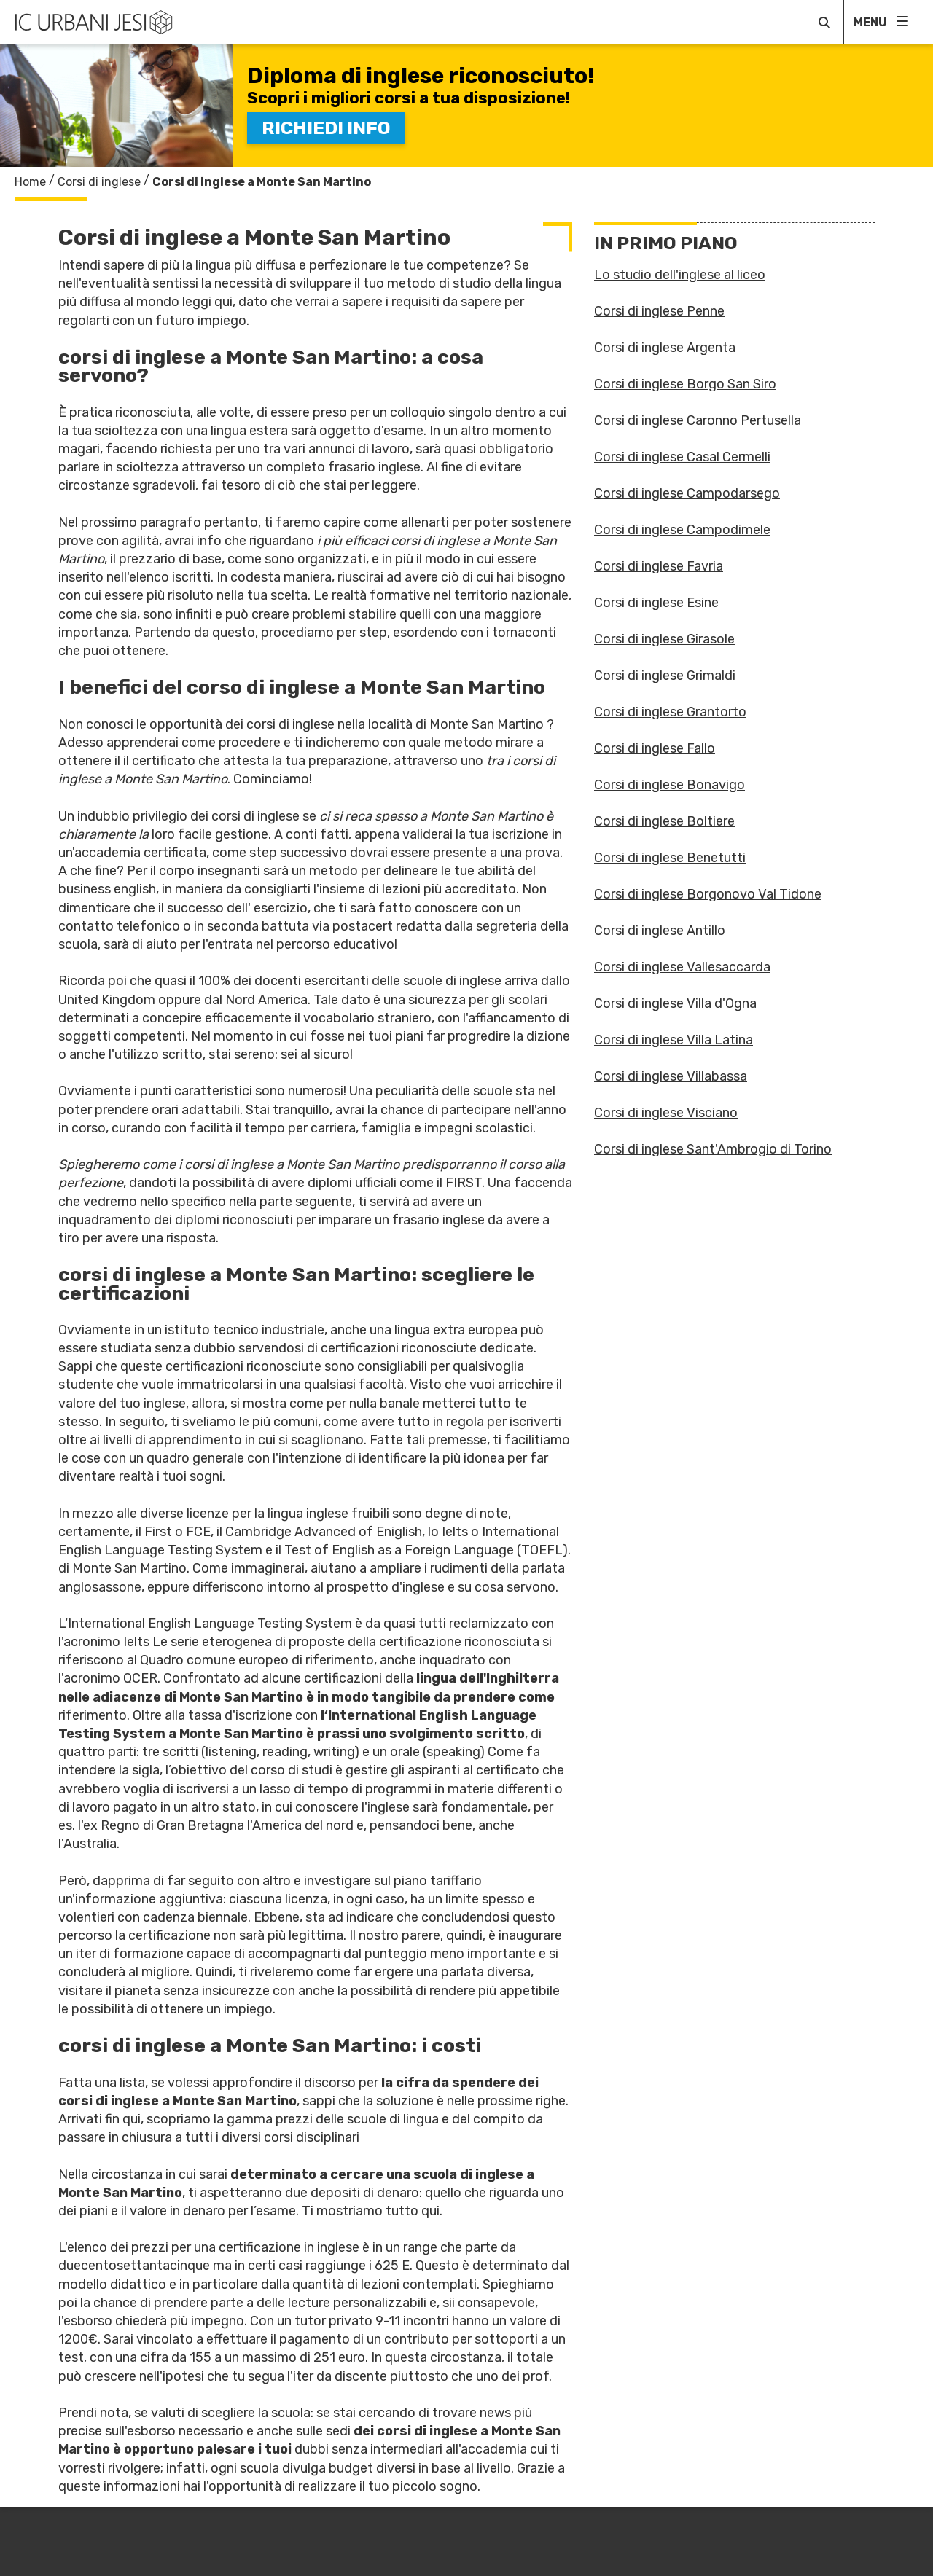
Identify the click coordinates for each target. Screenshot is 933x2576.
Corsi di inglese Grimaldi (664, 675)
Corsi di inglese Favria (658, 566)
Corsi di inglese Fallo (654, 748)
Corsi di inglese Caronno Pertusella (697, 420)
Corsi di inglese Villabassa (670, 1076)
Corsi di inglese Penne (659, 311)
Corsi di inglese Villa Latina (673, 1040)
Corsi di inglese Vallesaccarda (682, 967)
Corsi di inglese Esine (656, 602)
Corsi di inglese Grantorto (670, 712)
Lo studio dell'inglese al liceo (679, 274)
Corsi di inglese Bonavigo (669, 785)
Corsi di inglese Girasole (664, 639)
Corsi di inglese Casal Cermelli (682, 457)
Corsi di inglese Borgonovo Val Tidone (707, 894)
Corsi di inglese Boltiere (664, 821)
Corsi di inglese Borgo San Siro (685, 384)
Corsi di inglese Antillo (659, 930)
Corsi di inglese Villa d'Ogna (675, 1003)
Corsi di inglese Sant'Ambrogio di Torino (713, 1149)
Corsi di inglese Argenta (664, 347)
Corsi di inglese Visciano (666, 1112)
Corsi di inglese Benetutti (670, 857)
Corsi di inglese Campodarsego (687, 493)
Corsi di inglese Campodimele (682, 529)
